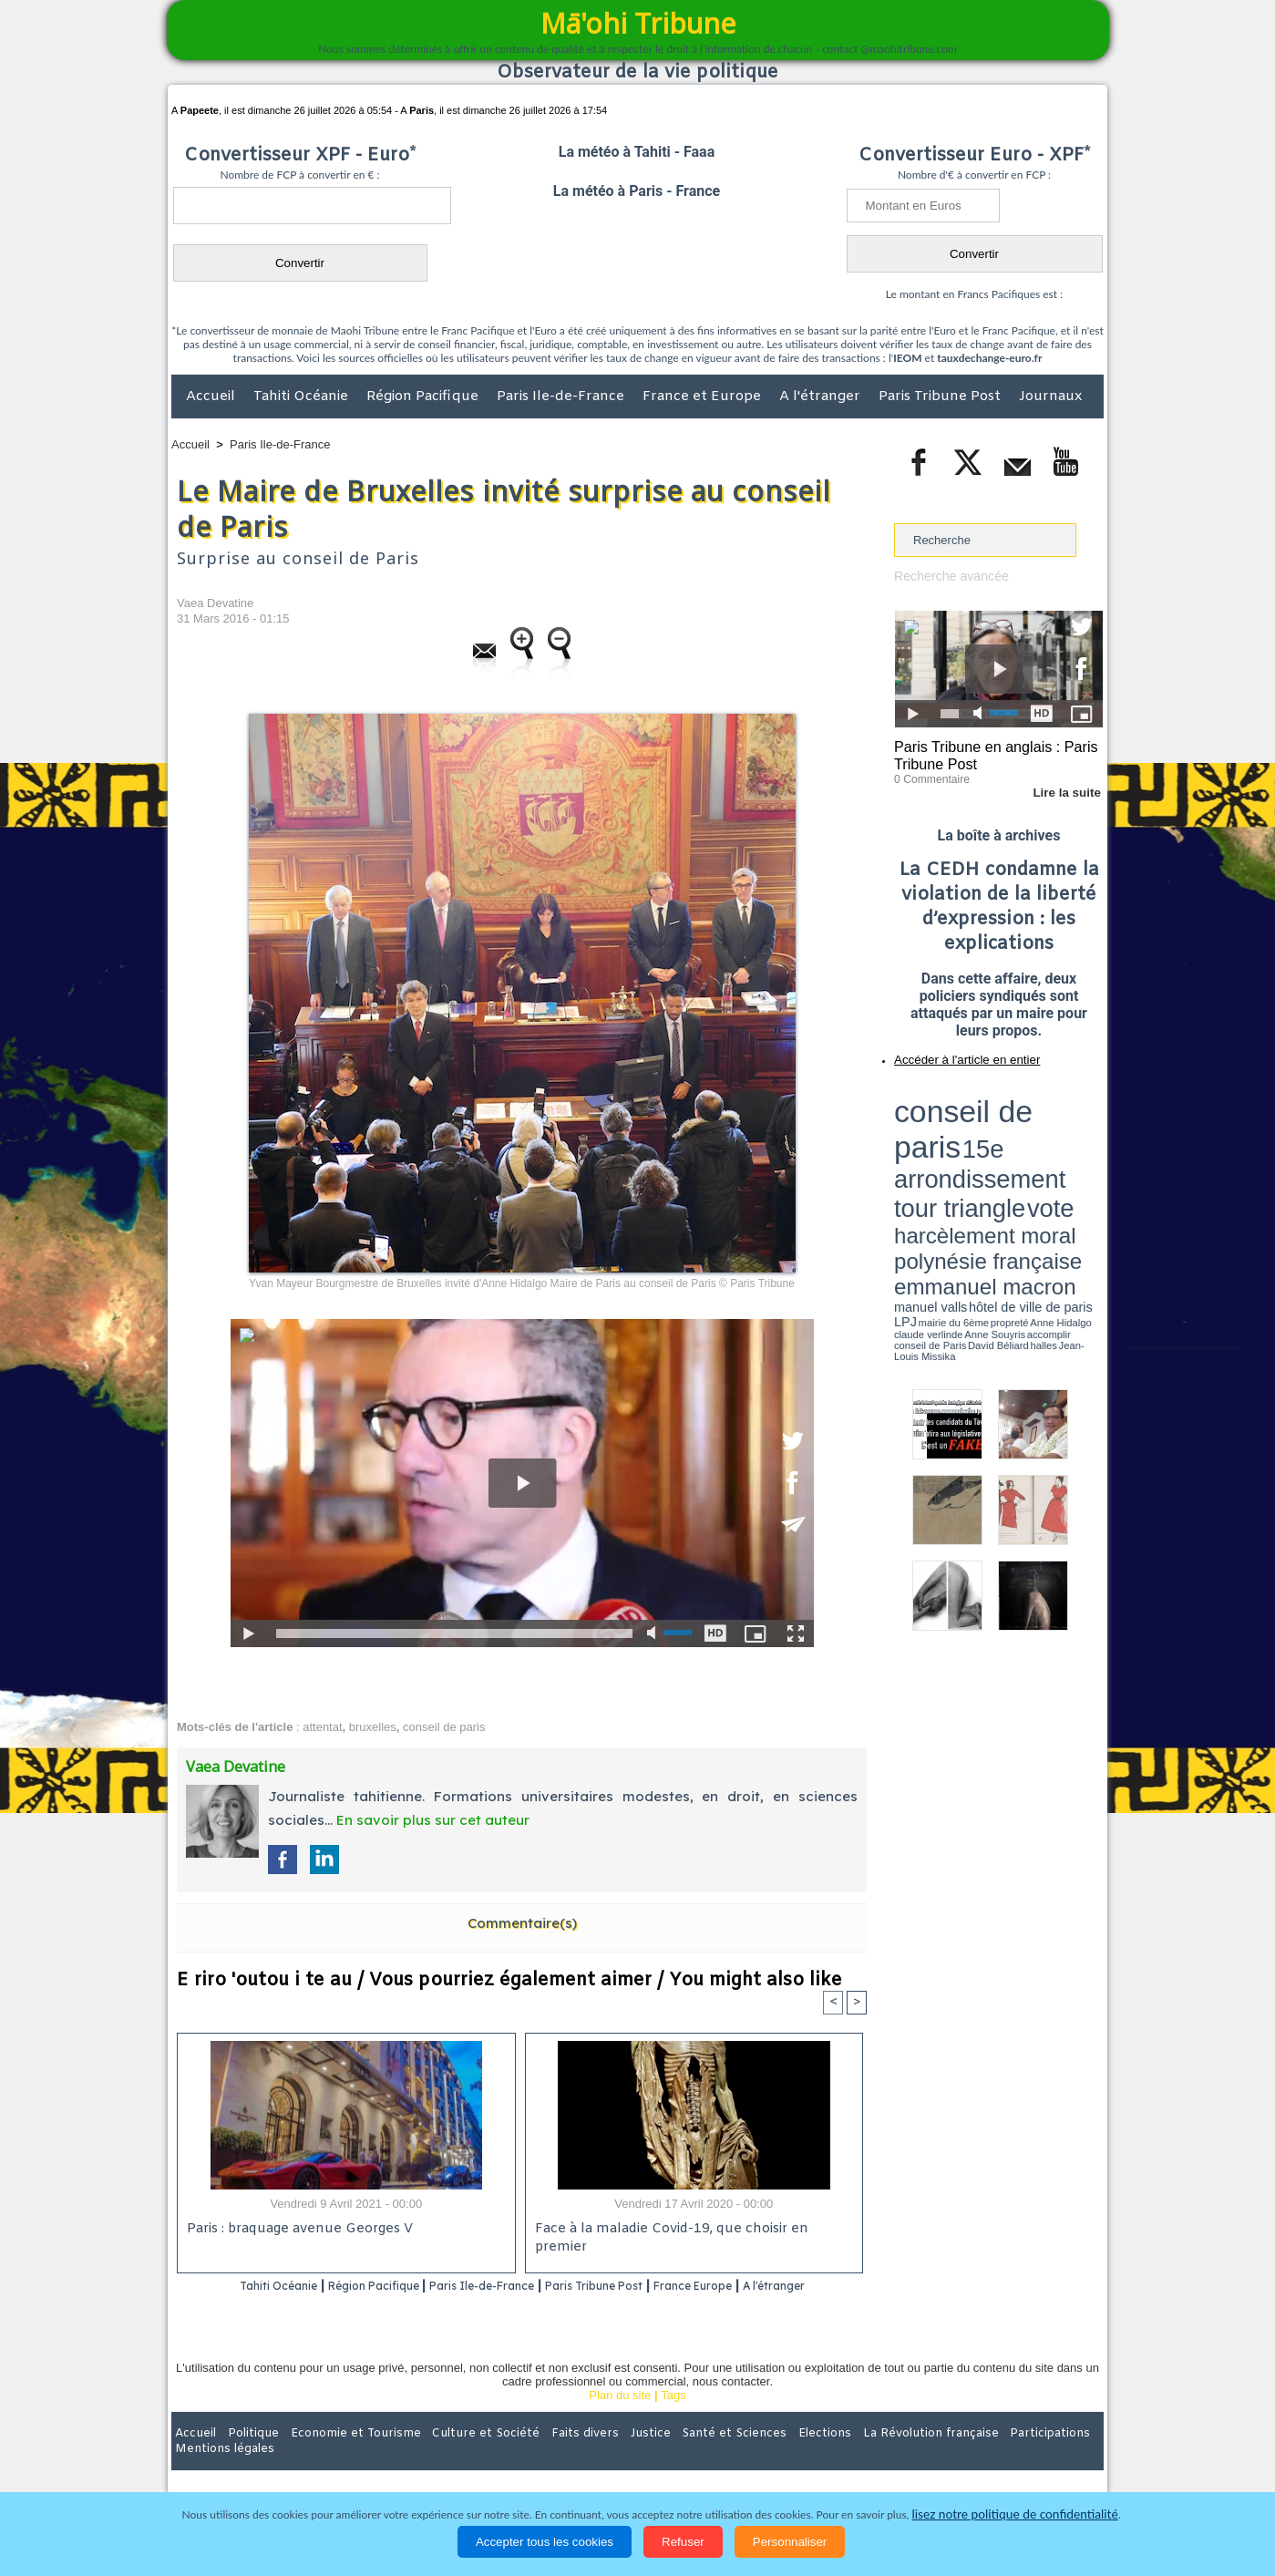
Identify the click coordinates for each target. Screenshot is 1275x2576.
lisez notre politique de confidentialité (1015, 2514)
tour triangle (1022, 1112)
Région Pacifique (424, 396)
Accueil (212, 396)
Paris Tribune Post (941, 396)
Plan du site (620, 2420)
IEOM (907, 358)
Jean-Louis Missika (1007, 1157)
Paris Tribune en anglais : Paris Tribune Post (989, 752)
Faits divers (545, 2457)
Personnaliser (790, 2542)
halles (975, 1157)
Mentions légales (1052, 2457)
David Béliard (950, 1157)
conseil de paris (444, 1727)
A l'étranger (821, 396)
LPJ (900, 1151)
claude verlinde (1021, 1151)
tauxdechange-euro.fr (989, 358)
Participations (963, 2457)
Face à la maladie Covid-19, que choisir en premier (691, 2230)
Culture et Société (457, 2457)
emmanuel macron (942, 1140)
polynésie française (1042, 1126)
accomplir (1086, 1151)
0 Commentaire (928, 773)
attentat (322, 1727)
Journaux (1050, 396)
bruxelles (372, 1727)
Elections (758, 2457)
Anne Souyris (1057, 1151)
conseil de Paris (913, 1157)
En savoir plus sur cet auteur (433, 1820)
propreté (957, 1151)
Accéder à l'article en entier (954, 1052)
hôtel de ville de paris (1066, 1142)
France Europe (767, 2286)
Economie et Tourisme (338, 2457)
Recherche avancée (947, 575)
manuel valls (1012, 1142)
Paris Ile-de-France (562, 396)
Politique (246, 2457)
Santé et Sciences (676, 2457)
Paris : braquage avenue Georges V (296, 2230)
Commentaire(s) (522, 1923)
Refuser (683, 2542)
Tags (673, 2420)
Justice (601, 2457)
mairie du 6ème (926, 1151)
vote (1072, 1112)
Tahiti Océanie (302, 396)
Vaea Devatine (215, 603)
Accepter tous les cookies (544, 2542)
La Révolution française (854, 2457)
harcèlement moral (942, 1126)
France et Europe (704, 396)
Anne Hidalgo (985, 1151)
